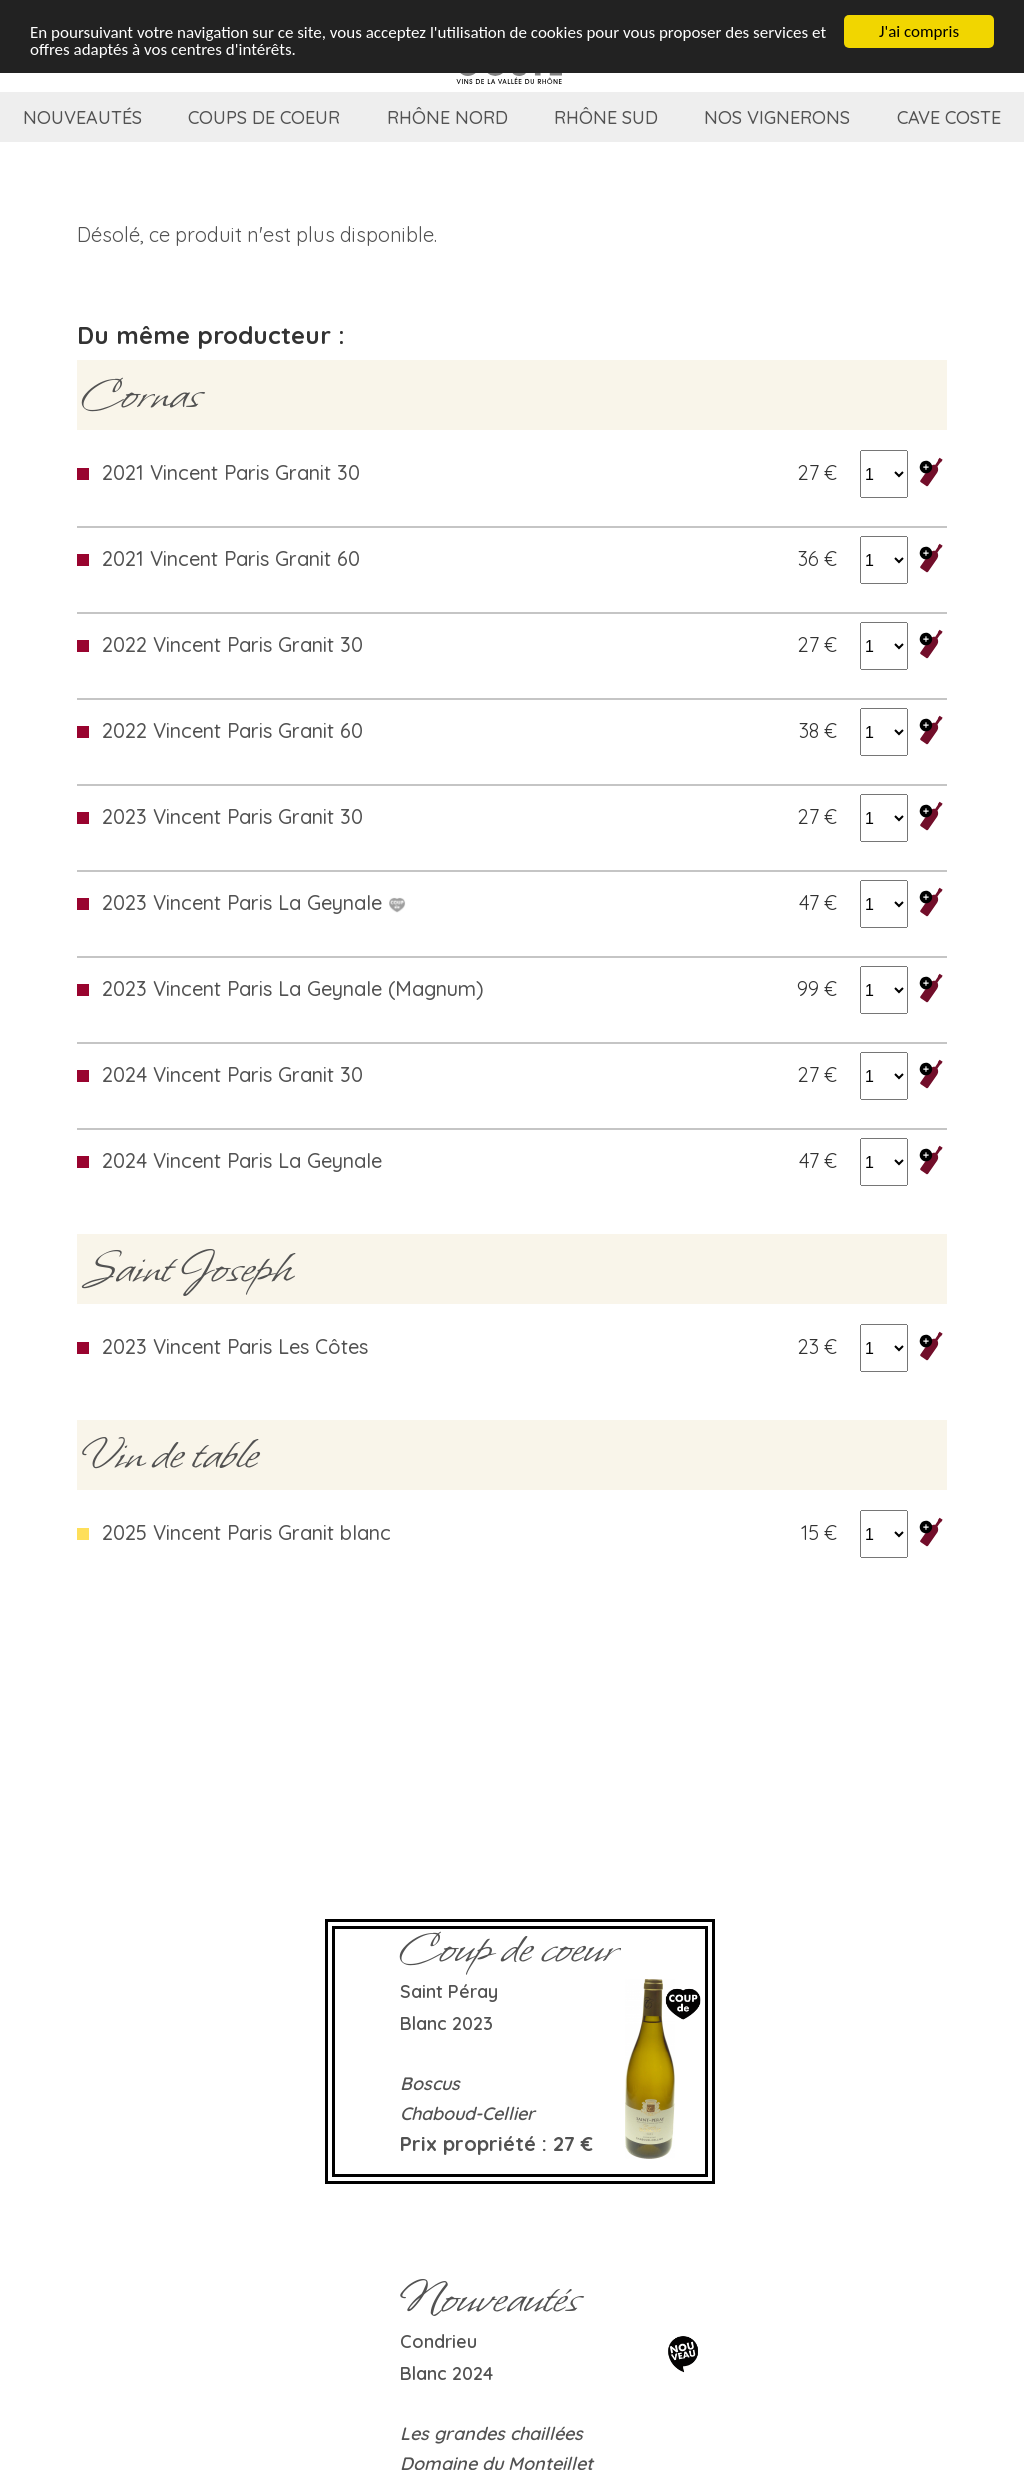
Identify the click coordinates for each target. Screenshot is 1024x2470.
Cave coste (949, 117)
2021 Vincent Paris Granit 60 (231, 558)
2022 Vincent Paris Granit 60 (232, 730)
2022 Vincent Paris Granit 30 (232, 644)
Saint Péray (449, 1991)
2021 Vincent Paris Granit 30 (231, 472)
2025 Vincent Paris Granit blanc (246, 1532)
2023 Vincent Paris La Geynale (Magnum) (293, 988)
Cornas (141, 395)
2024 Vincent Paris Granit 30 (232, 1074)
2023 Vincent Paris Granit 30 (232, 816)
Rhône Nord (447, 117)
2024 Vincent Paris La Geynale (242, 1160)
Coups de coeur (264, 117)
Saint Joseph (187, 1269)
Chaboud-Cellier (467, 2113)
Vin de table (170, 1455)
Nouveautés (82, 117)
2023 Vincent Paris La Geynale (254, 902)
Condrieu (438, 2341)
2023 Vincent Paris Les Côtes (235, 1346)
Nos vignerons (777, 117)
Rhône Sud (606, 117)
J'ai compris (919, 31)
